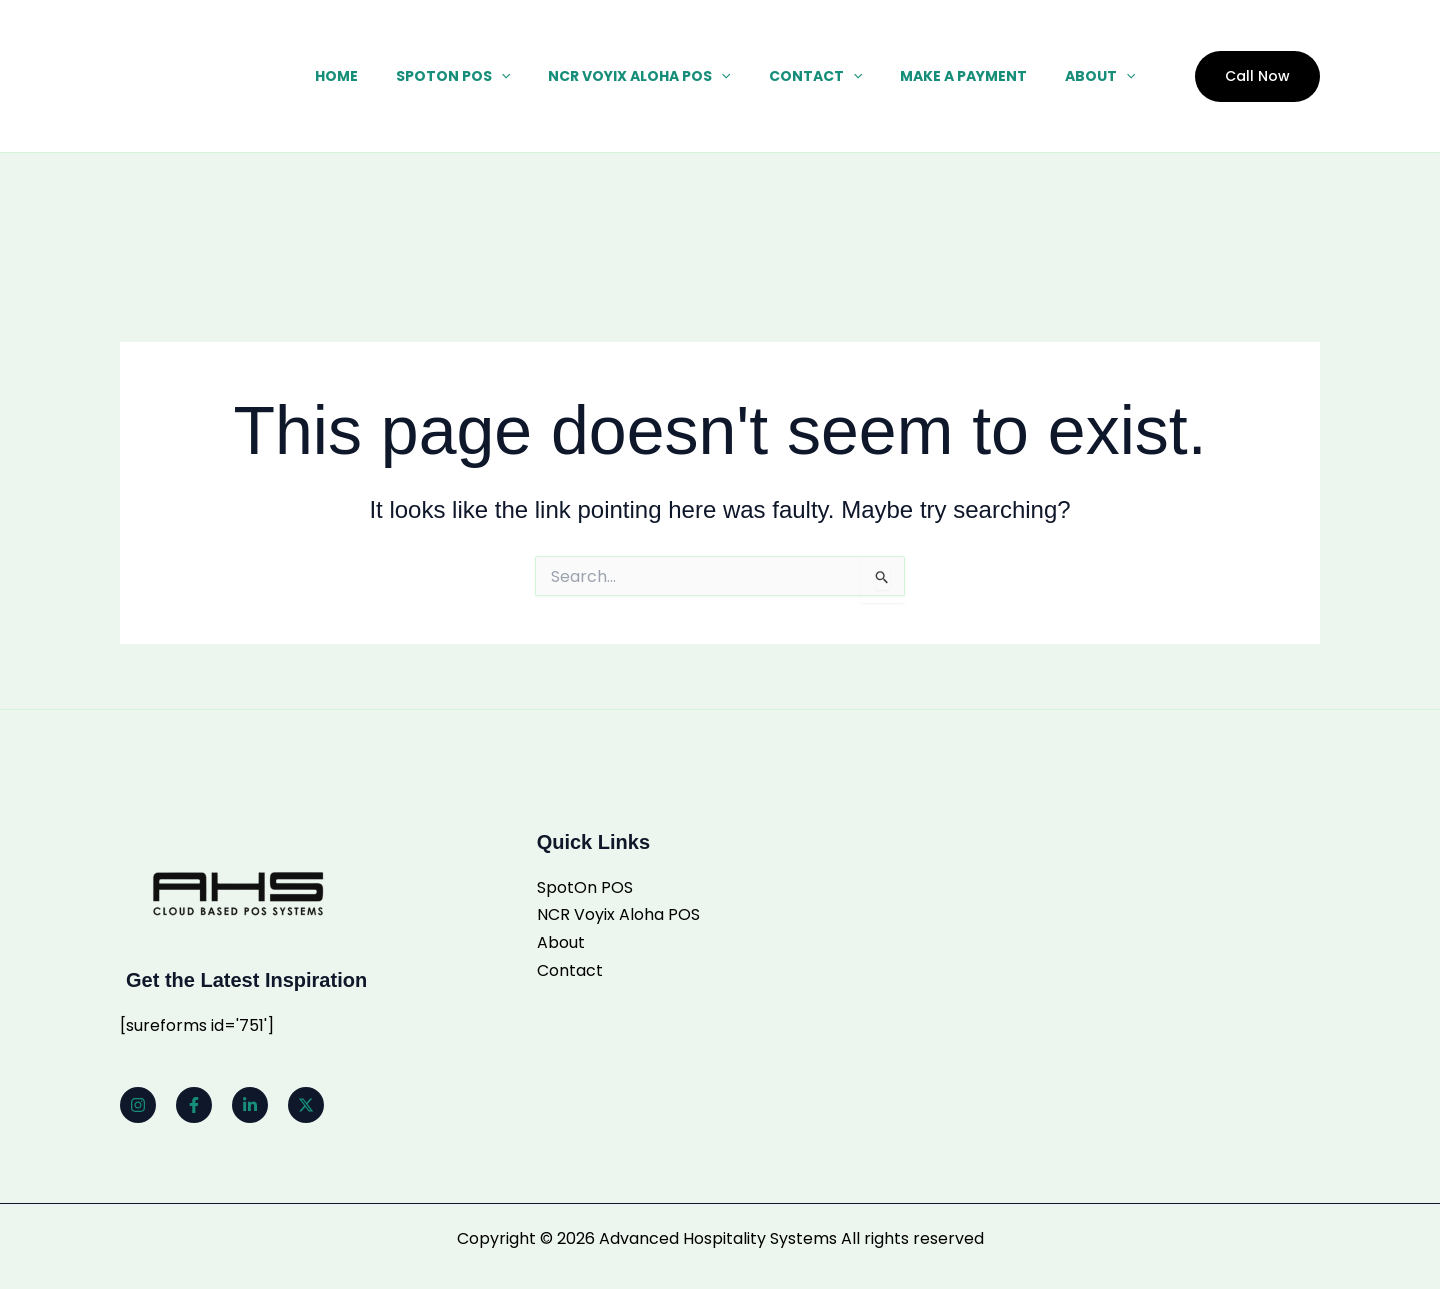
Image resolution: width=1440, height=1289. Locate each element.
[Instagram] (138, 1105)
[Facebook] (194, 1105)
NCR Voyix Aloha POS (639, 76)
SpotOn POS (463, 76)
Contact (805, 76)
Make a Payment (943, 76)
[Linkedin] (250, 1105)
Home (356, 76)
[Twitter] (306, 1105)
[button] (511, 76)
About (1070, 76)
